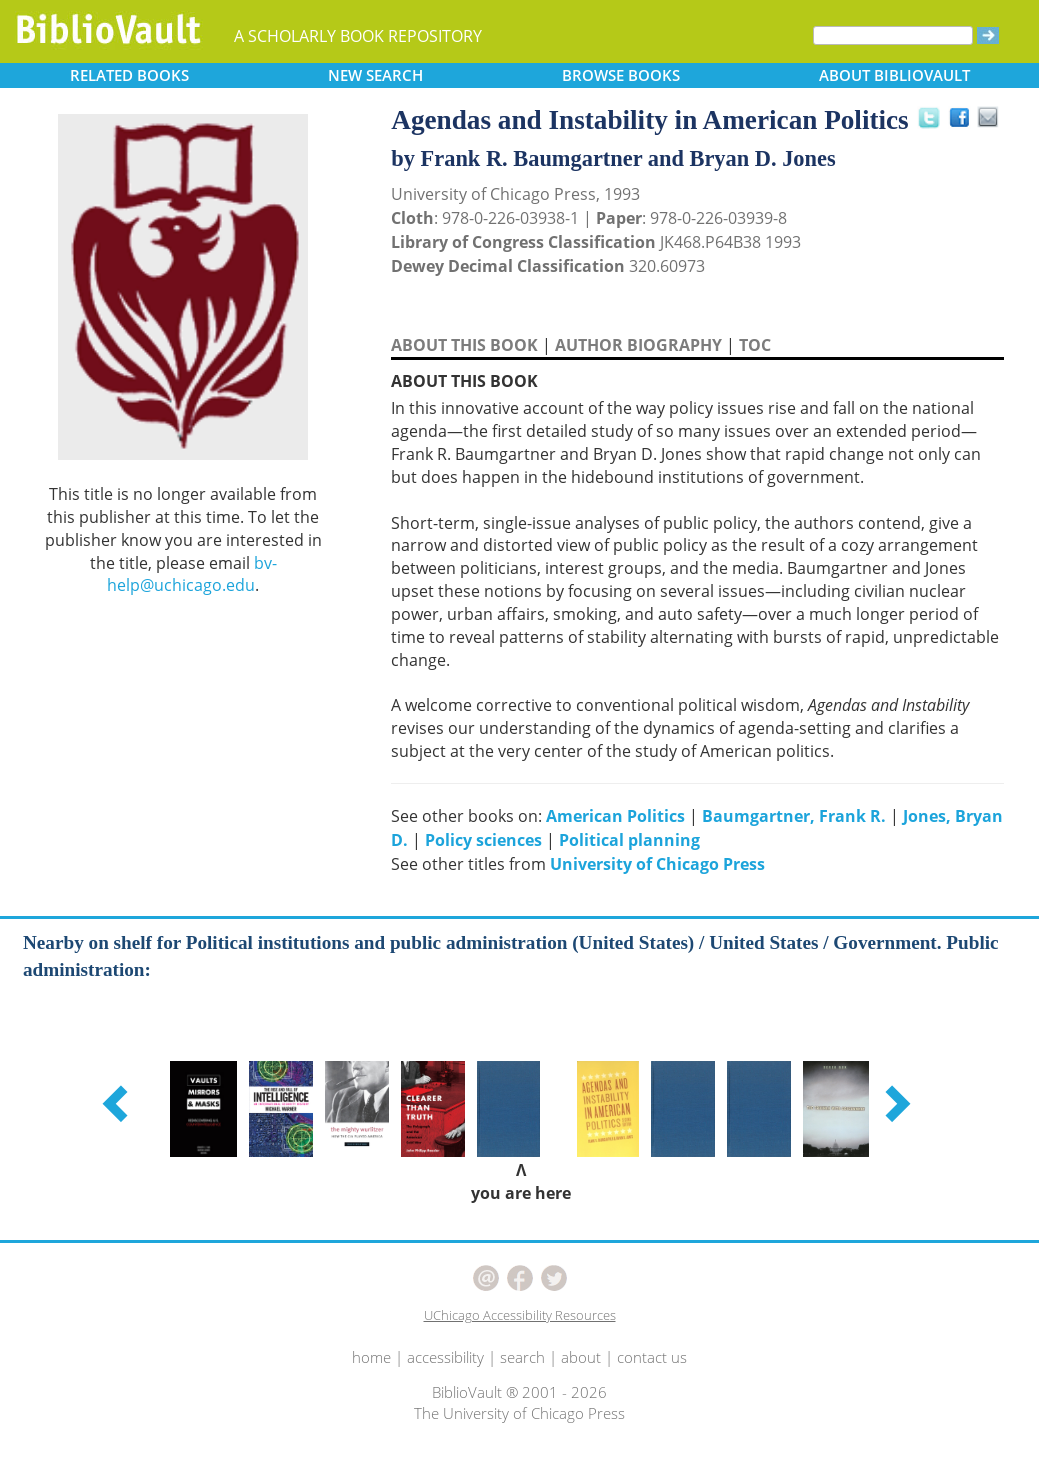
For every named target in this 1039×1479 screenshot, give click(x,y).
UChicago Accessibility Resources (520, 1315)
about (581, 1357)
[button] (118, 1103)
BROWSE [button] (621, 75)
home (371, 1357)
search (522, 1357)
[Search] (893, 35)
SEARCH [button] (375, 75)
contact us (652, 1357)
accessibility (445, 1357)
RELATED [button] (129, 75)
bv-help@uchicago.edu (192, 574)
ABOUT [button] (894, 75)
